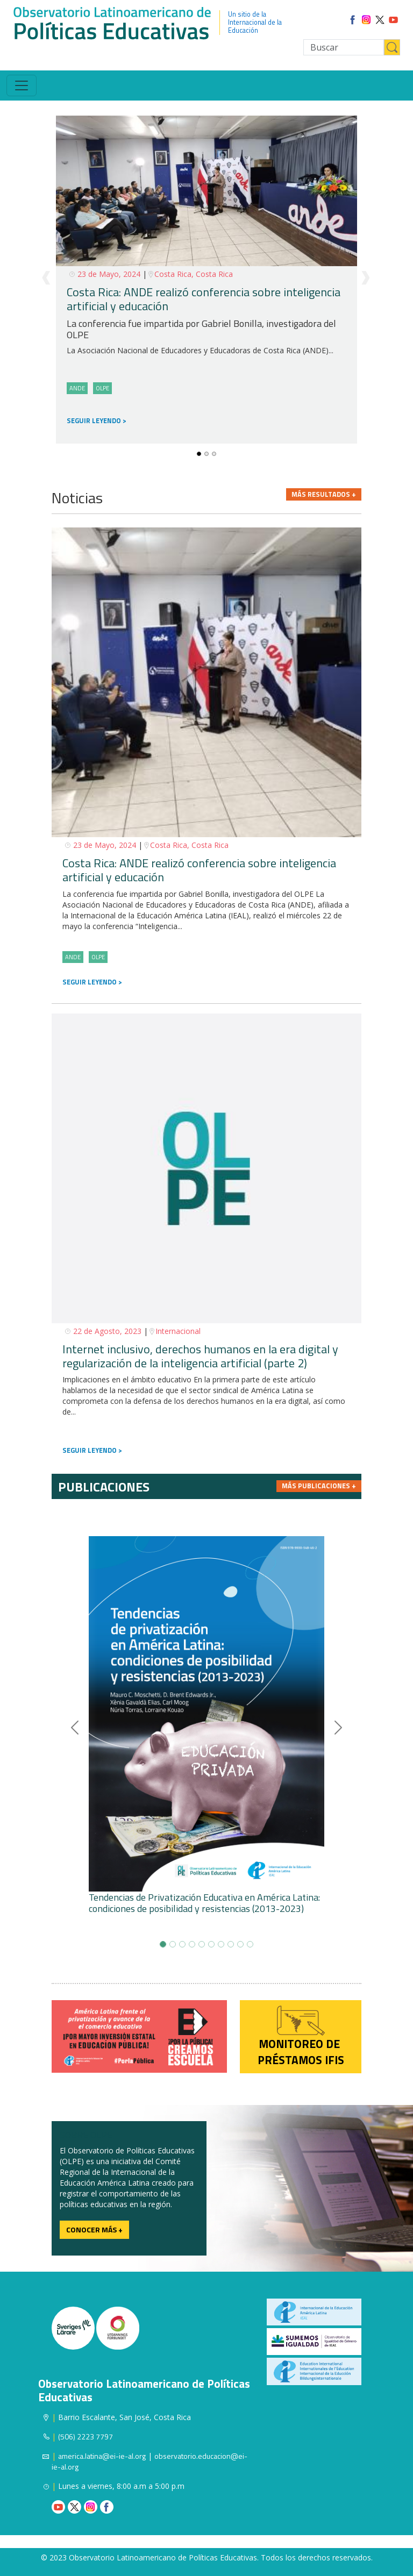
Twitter (74, 2507)
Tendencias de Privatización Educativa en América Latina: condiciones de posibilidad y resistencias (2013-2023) (204, 1903)
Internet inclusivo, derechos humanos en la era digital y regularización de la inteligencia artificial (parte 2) (200, 1356)
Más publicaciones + (319, 1486)
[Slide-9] (250, 1944)
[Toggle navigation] (21, 85)
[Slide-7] (230, 1944)
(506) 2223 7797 (85, 2436)
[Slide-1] (206, 454)
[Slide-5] (211, 1944)
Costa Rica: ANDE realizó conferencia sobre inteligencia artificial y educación (203, 299)
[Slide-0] (199, 454)
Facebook (106, 2507)
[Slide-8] (240, 1944)
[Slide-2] (214, 454)
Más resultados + (323, 494)
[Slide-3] (192, 1944)
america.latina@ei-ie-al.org (102, 2455)
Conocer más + (94, 2229)
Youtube (58, 2507)
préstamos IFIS (301, 2059)
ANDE (73, 956)
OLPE (102, 388)
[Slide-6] (221, 1944)
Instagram (90, 2507)
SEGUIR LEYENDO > (92, 982)
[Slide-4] (201, 1944)
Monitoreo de (301, 2043)
